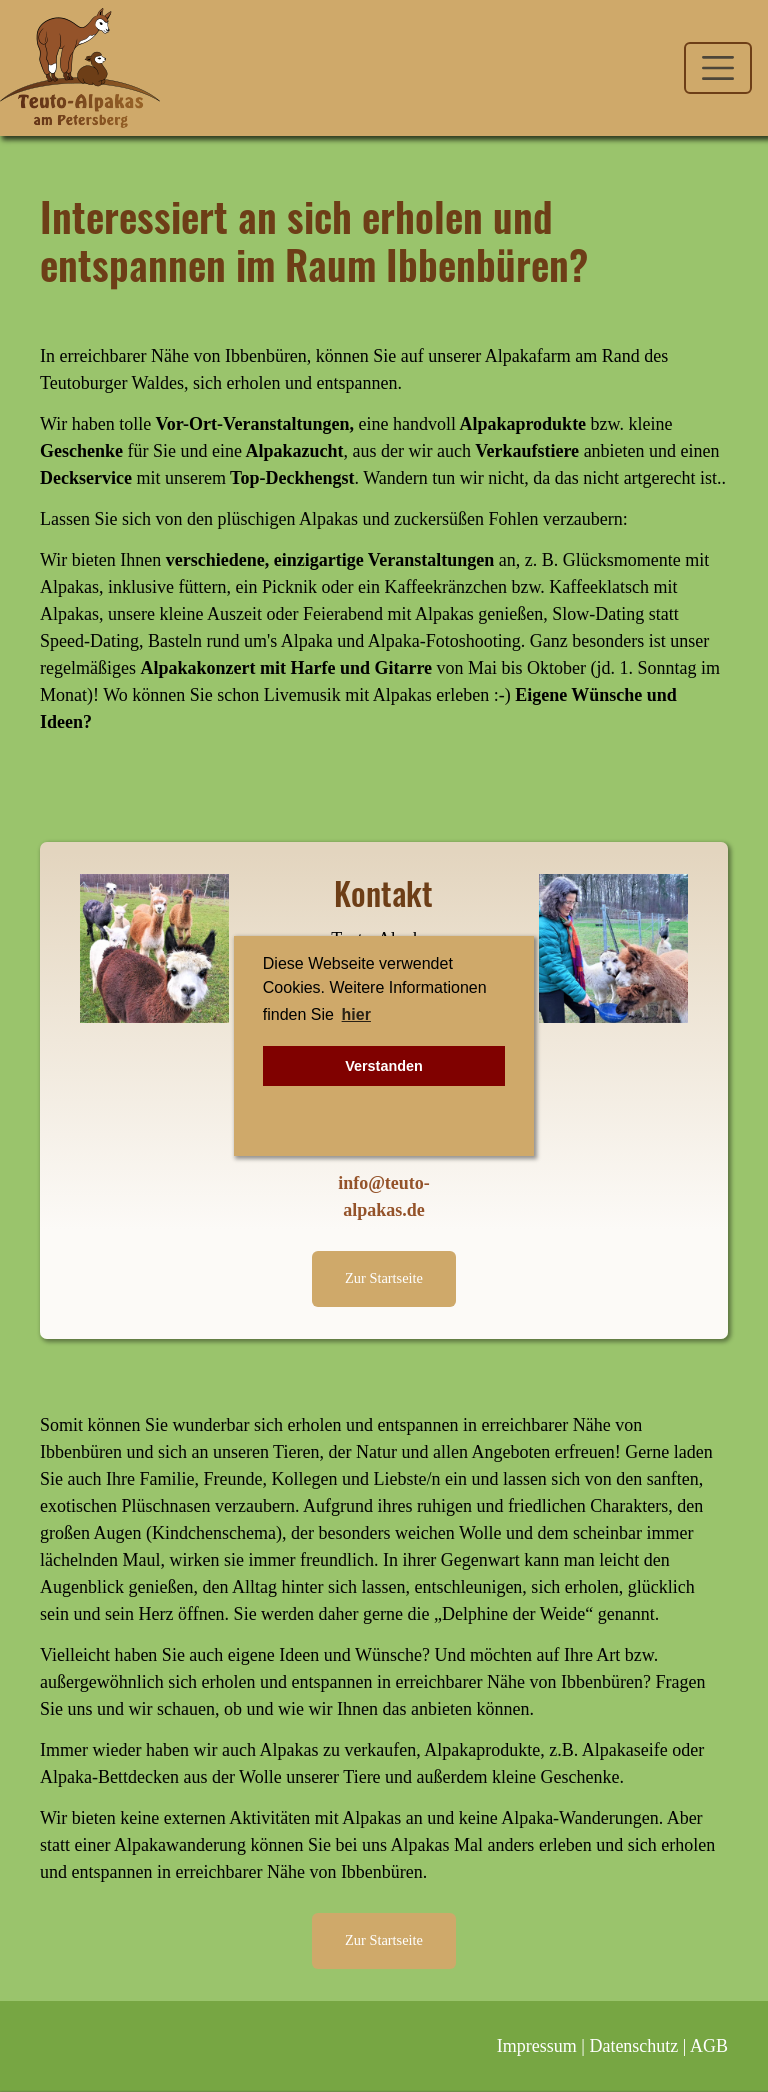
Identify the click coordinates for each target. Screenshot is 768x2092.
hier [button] (356, 1014)
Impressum (537, 2046)
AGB (709, 2046)
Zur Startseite (384, 1278)
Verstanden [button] (384, 1066)
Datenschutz (633, 2046)
